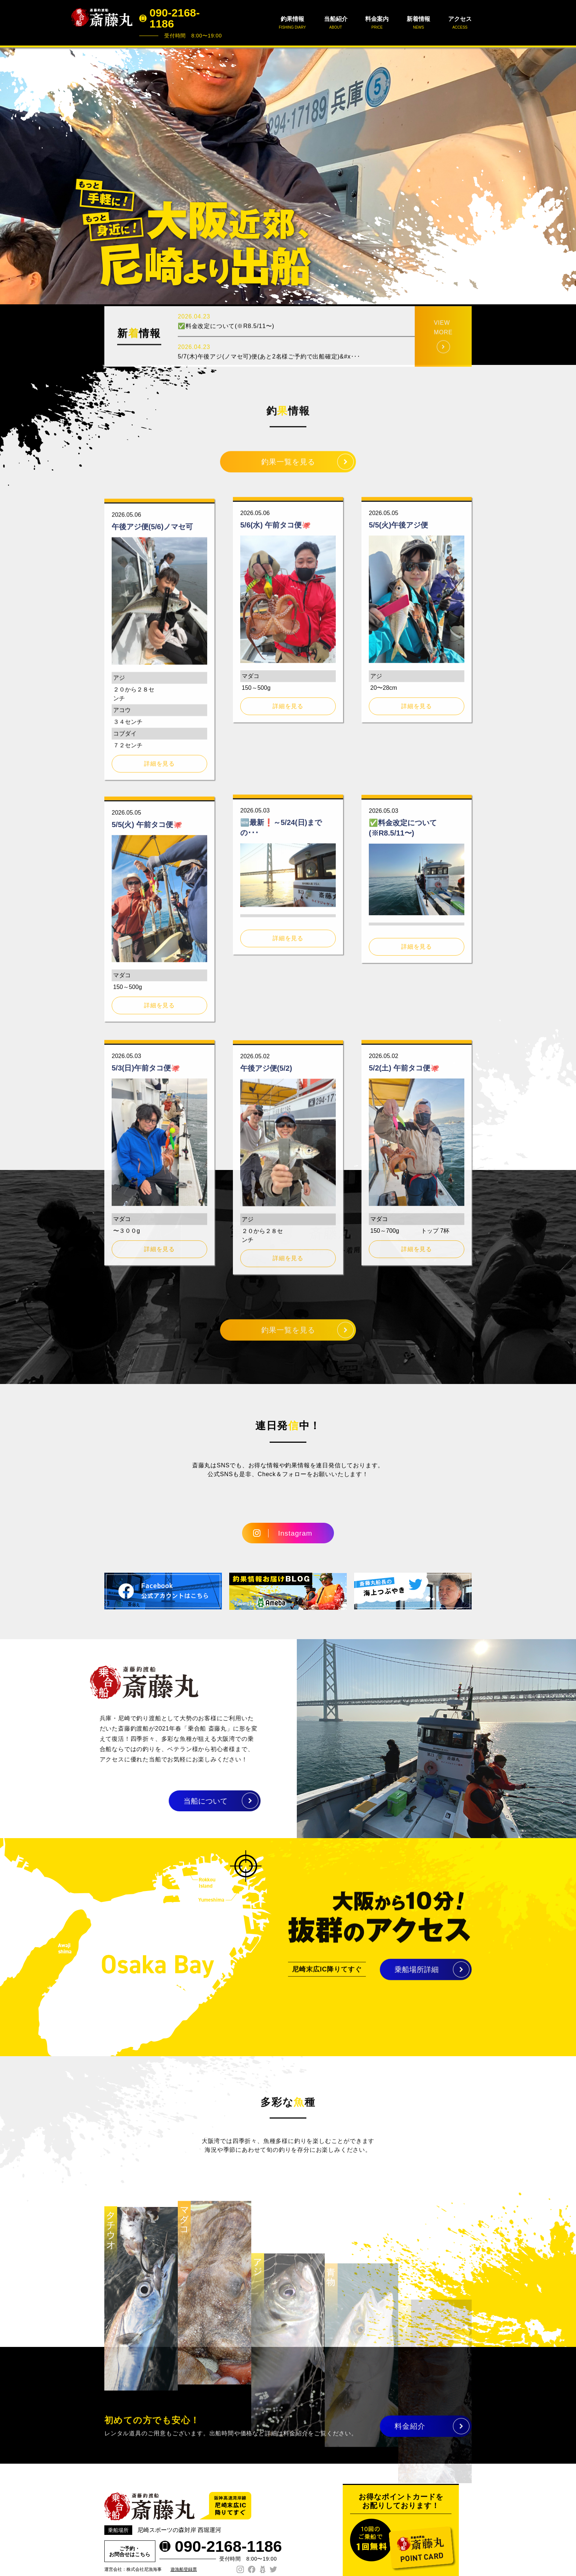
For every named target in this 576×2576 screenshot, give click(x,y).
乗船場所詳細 (417, 1975)
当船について (179, 1801)
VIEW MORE (443, 355)
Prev (9, 176)
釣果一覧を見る (288, 468)
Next (566, 176)
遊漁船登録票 (183, 2569)
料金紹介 (410, 2432)
